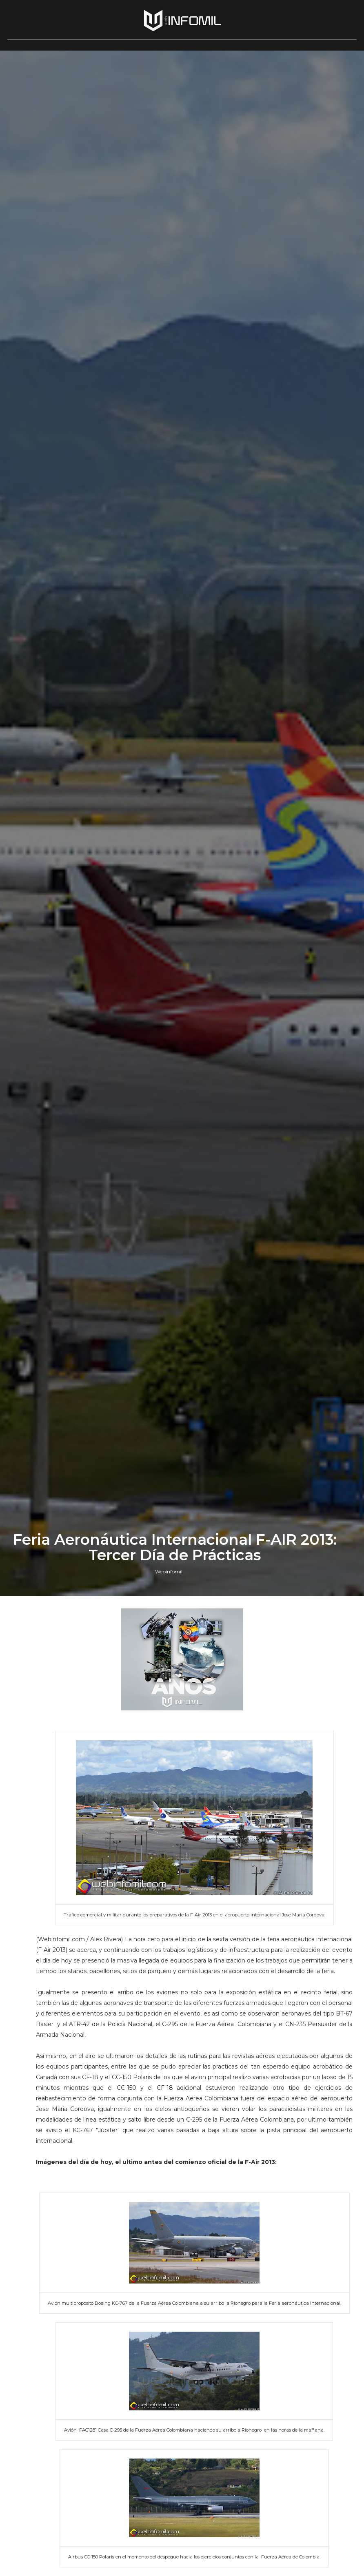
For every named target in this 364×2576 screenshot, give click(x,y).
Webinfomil (168, 1571)
